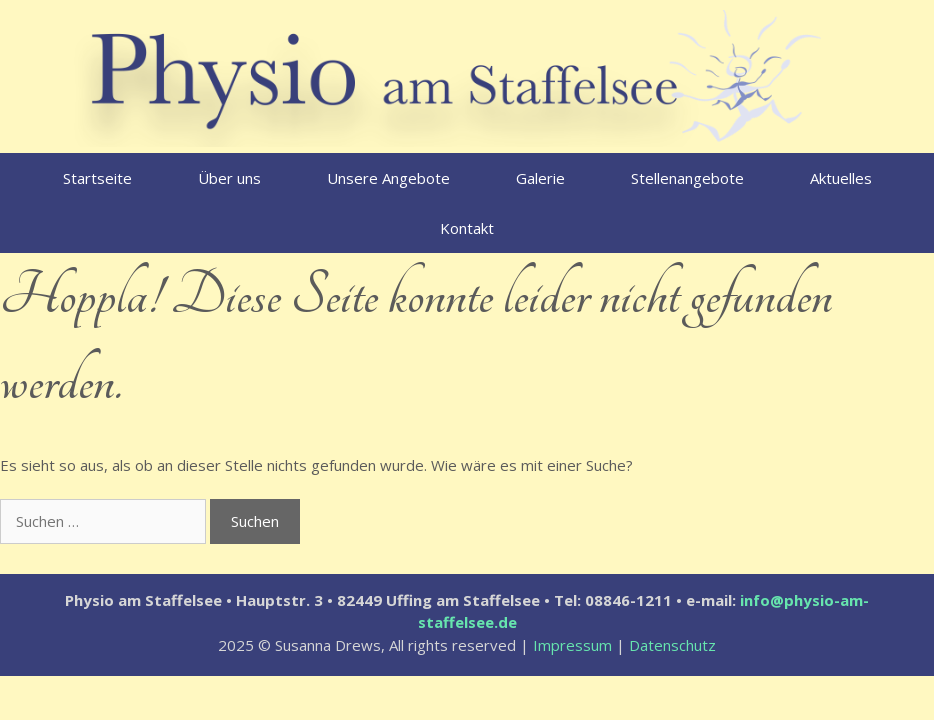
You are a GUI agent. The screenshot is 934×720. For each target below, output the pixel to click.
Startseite (97, 178)
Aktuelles (841, 178)
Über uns (229, 178)
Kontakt (467, 228)
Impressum (572, 645)
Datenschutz (672, 645)
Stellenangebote (687, 178)
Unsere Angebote (388, 178)
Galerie (540, 178)
